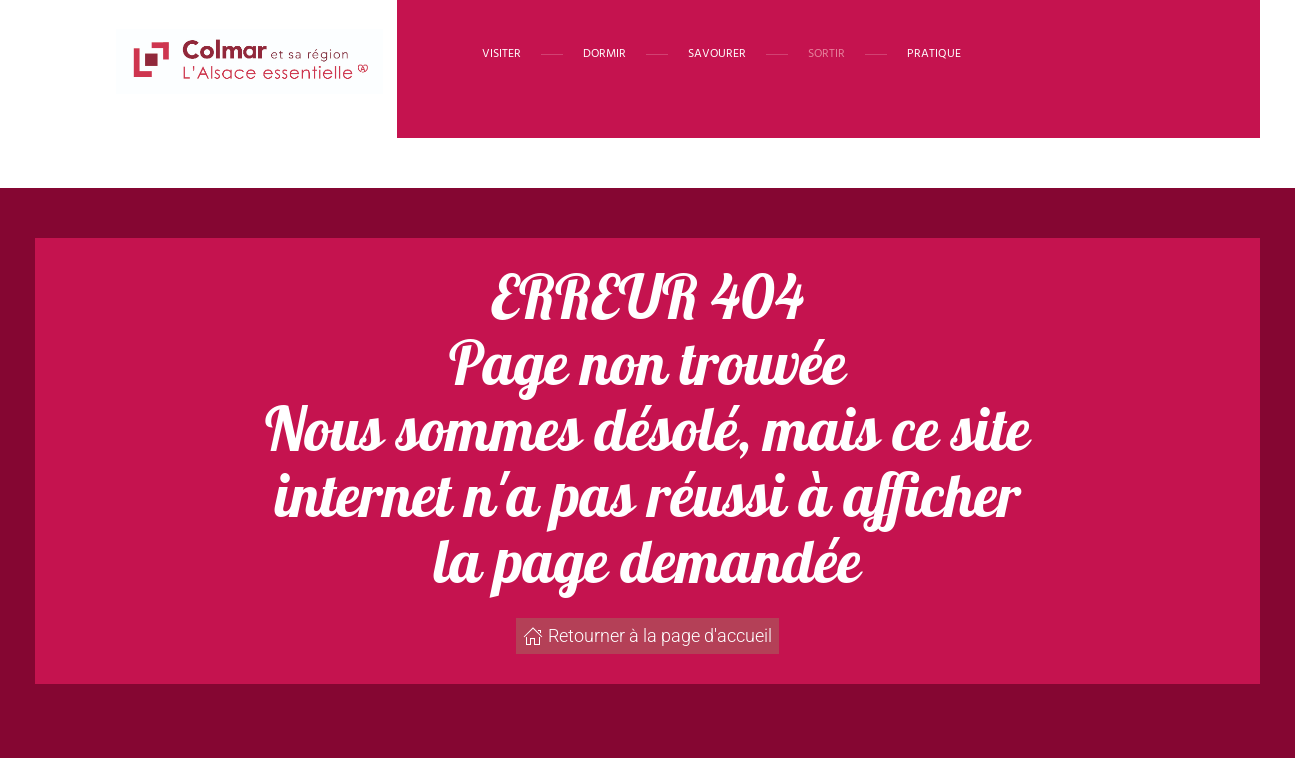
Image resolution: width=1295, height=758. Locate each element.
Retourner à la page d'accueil (647, 635)
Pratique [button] (934, 54)
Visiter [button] (501, 54)
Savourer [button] (717, 54)
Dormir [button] (604, 54)
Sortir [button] (826, 54)
